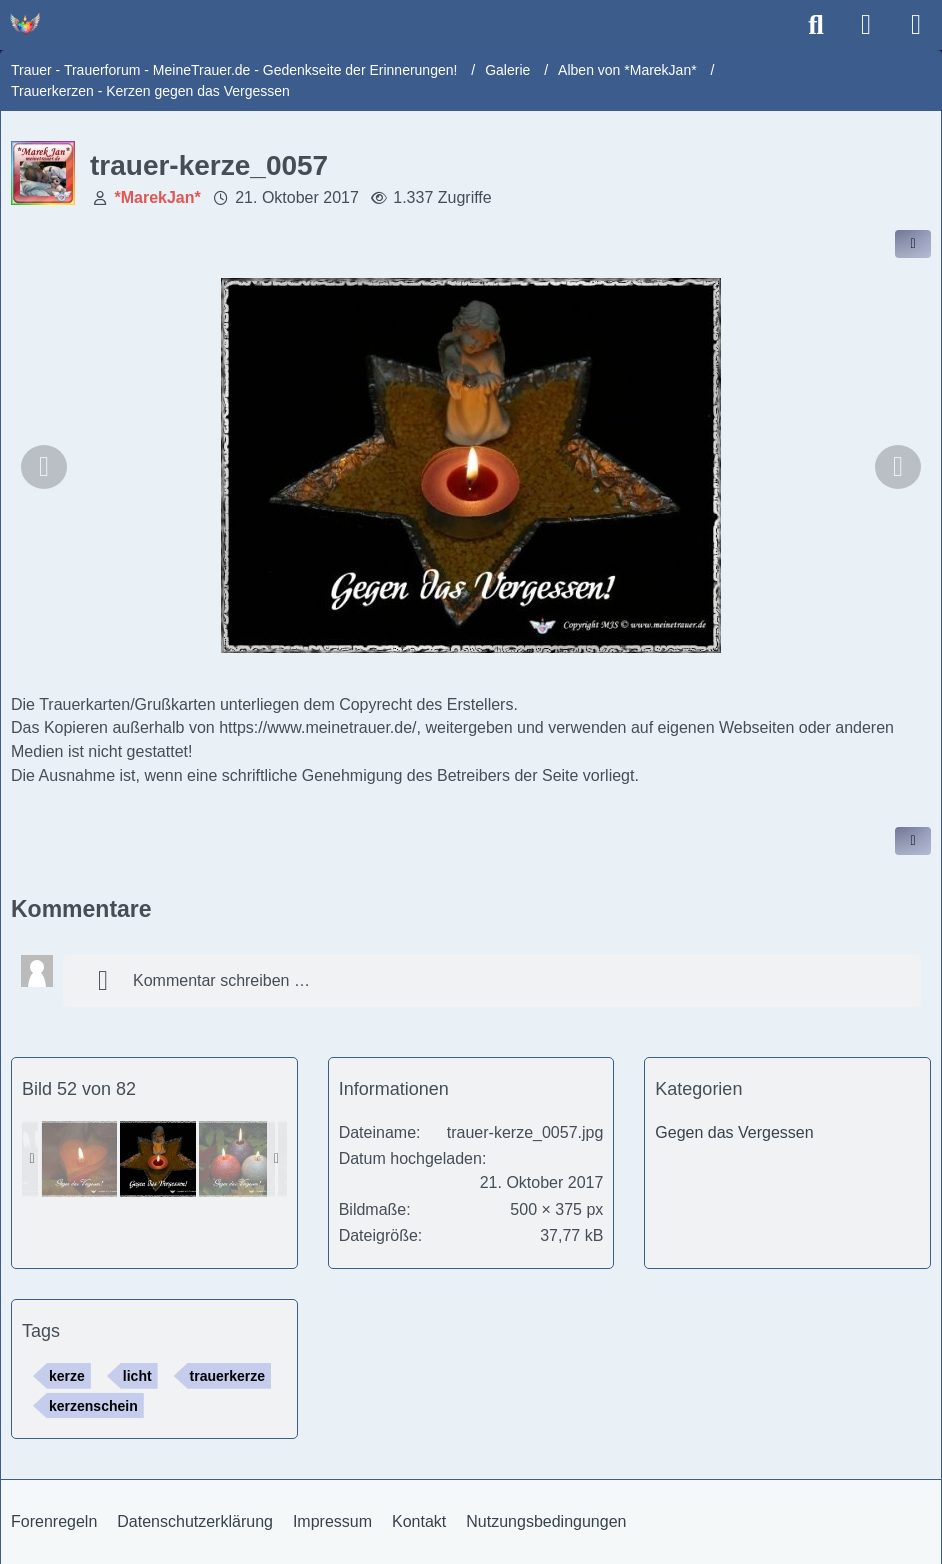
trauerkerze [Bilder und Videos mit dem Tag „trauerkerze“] (228, 1376)
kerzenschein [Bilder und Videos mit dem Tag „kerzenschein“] (93, 1406)
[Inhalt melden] (913, 841)
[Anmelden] (866, 25)
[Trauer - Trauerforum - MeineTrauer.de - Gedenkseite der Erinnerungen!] (25, 24)
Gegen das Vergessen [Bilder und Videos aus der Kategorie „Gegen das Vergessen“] (734, 1132)
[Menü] (916, 25)
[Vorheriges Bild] (44, 467)
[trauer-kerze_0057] (158, 1159)
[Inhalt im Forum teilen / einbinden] (913, 244)
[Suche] (816, 25)
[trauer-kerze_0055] (237, 1159)
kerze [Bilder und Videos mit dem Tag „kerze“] (67, 1376)
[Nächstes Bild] (898, 467)
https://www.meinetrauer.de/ (317, 727)
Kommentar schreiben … (196, 981)
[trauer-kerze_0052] (79, 1159)
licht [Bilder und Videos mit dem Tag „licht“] (137, 1376)
